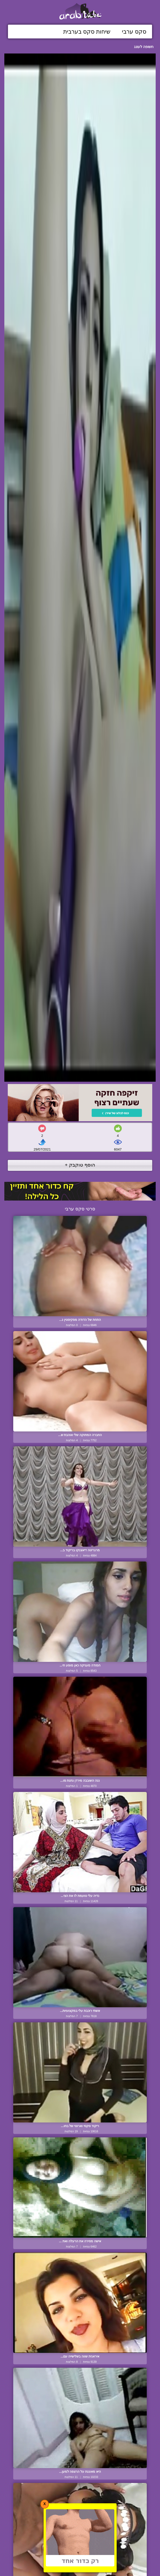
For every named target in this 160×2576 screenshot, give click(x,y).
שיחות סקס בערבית (86, 31)
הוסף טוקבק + (80, 1164)
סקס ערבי (134, 31)
